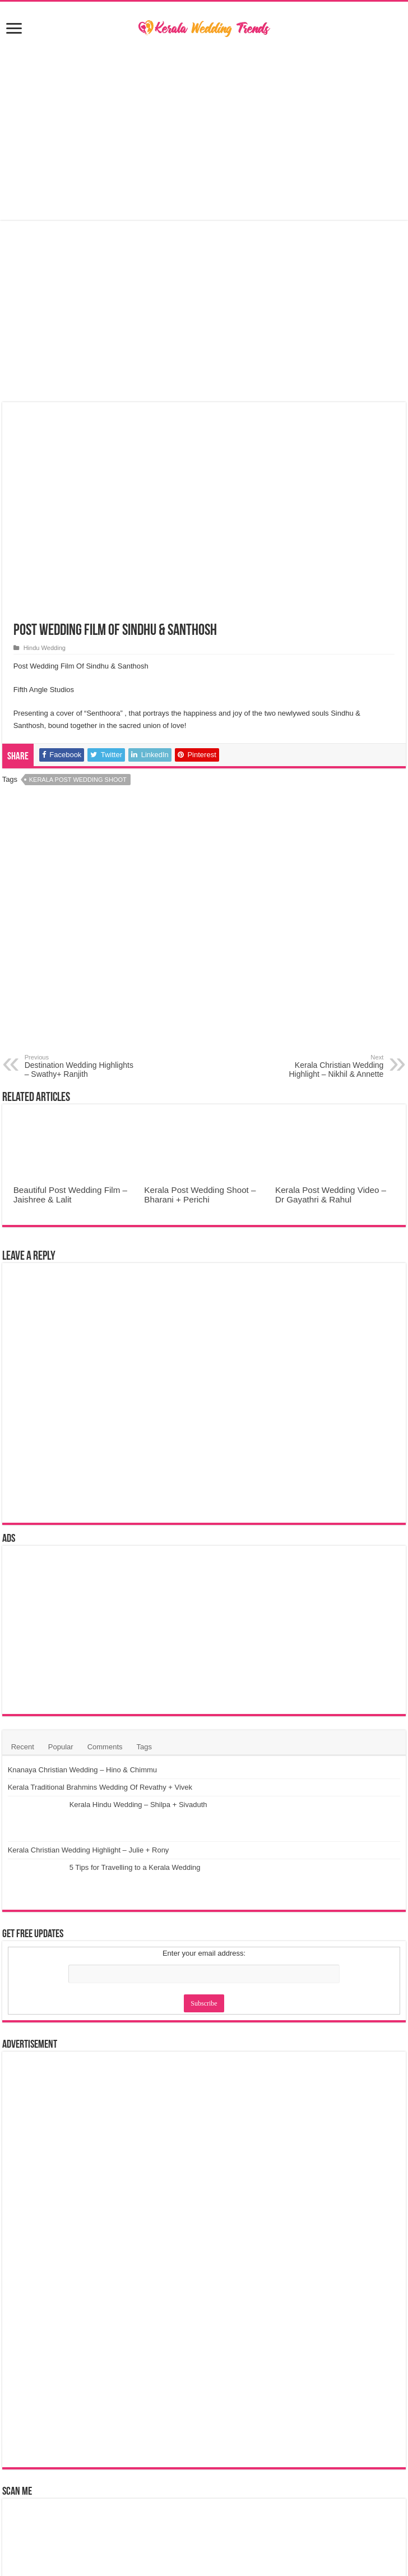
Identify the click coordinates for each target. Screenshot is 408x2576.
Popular (60, 1747)
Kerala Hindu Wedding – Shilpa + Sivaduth (138, 1860)
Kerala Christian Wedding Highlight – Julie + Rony (150, 1906)
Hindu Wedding (45, 647)
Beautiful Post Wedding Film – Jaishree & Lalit (70, 1194)
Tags (144, 1747)
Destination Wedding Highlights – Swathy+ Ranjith (82, 1066)
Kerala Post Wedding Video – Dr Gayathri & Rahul (330, 1194)
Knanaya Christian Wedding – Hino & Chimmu (144, 1770)
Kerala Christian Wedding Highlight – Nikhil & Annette (325, 1066)
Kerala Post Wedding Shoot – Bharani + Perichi (200, 1194)
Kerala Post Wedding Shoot (78, 779)
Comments (105, 1747)
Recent (22, 1747)
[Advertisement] (204, 130)
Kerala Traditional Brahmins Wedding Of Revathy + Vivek (161, 1815)
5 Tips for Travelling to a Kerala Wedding (135, 1951)
